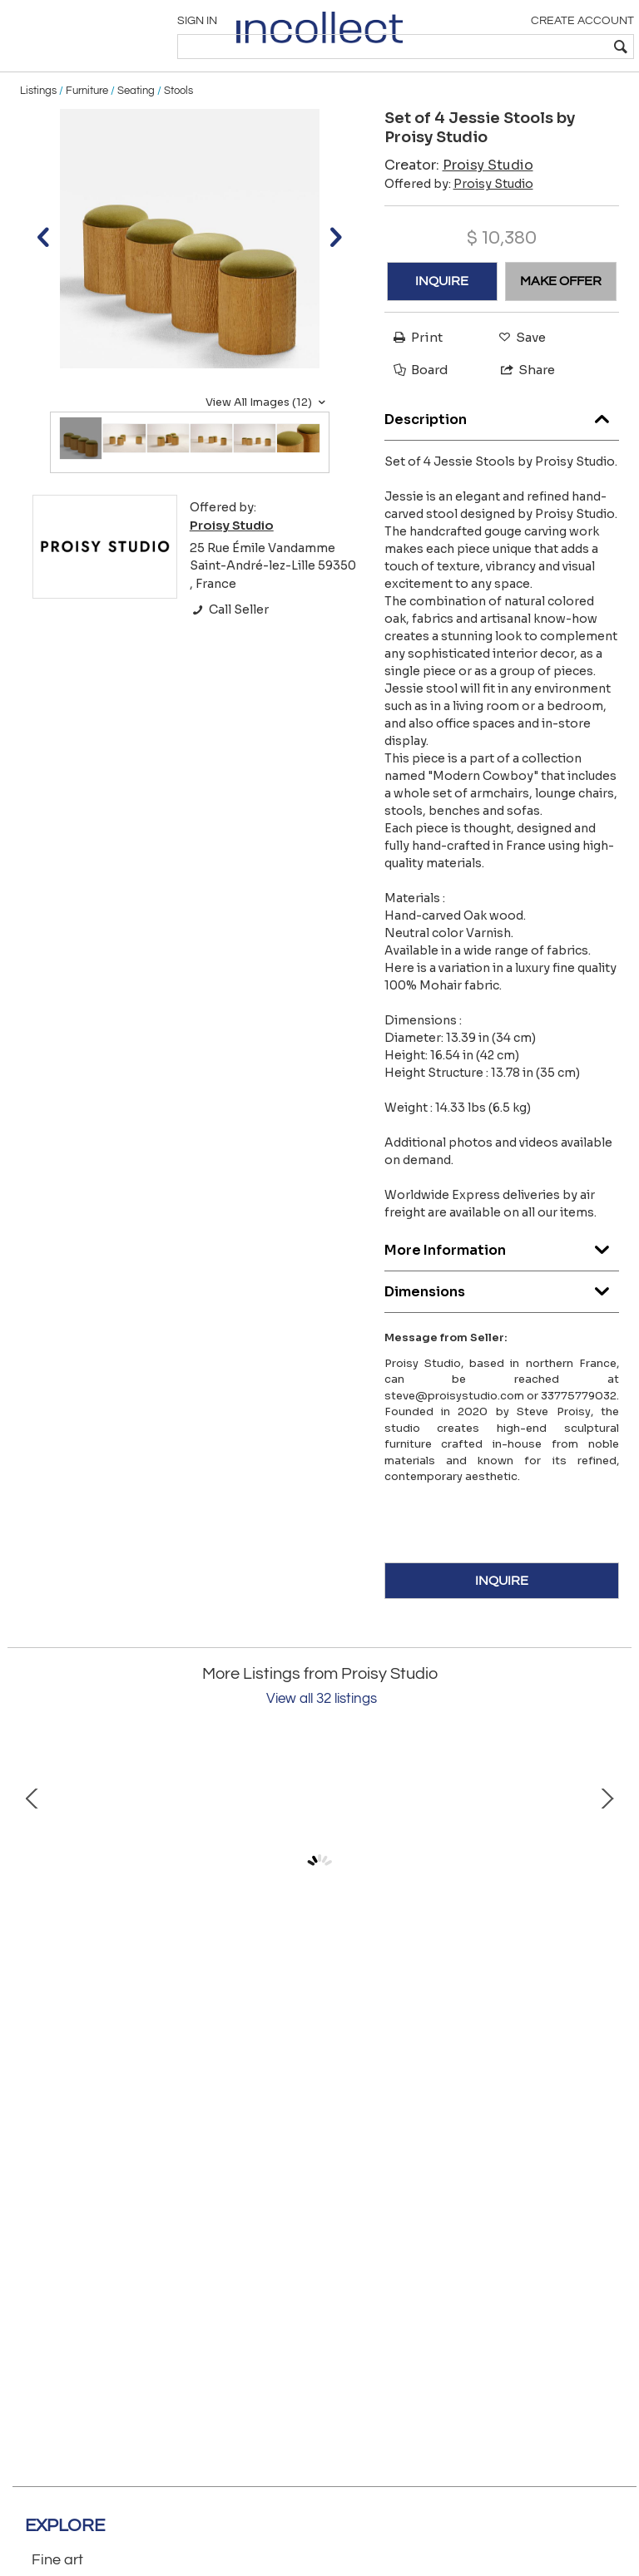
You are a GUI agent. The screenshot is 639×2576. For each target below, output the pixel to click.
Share (520, 405)
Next (606, 1903)
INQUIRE (441, 317)
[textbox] (510, 46)
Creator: (458, 201)
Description (502, 451)
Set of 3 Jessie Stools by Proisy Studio (453, 2034)
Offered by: (458, 219)
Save (518, 373)
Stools (178, 126)
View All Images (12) (267, 438)
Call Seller (229, 646)
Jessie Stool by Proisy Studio (186, 2034)
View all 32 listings (321, 1735)
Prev (32, 1903)
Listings (38, 126)
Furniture (87, 126)
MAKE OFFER (561, 317)
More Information (502, 1282)
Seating (136, 126)
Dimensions (502, 1323)
